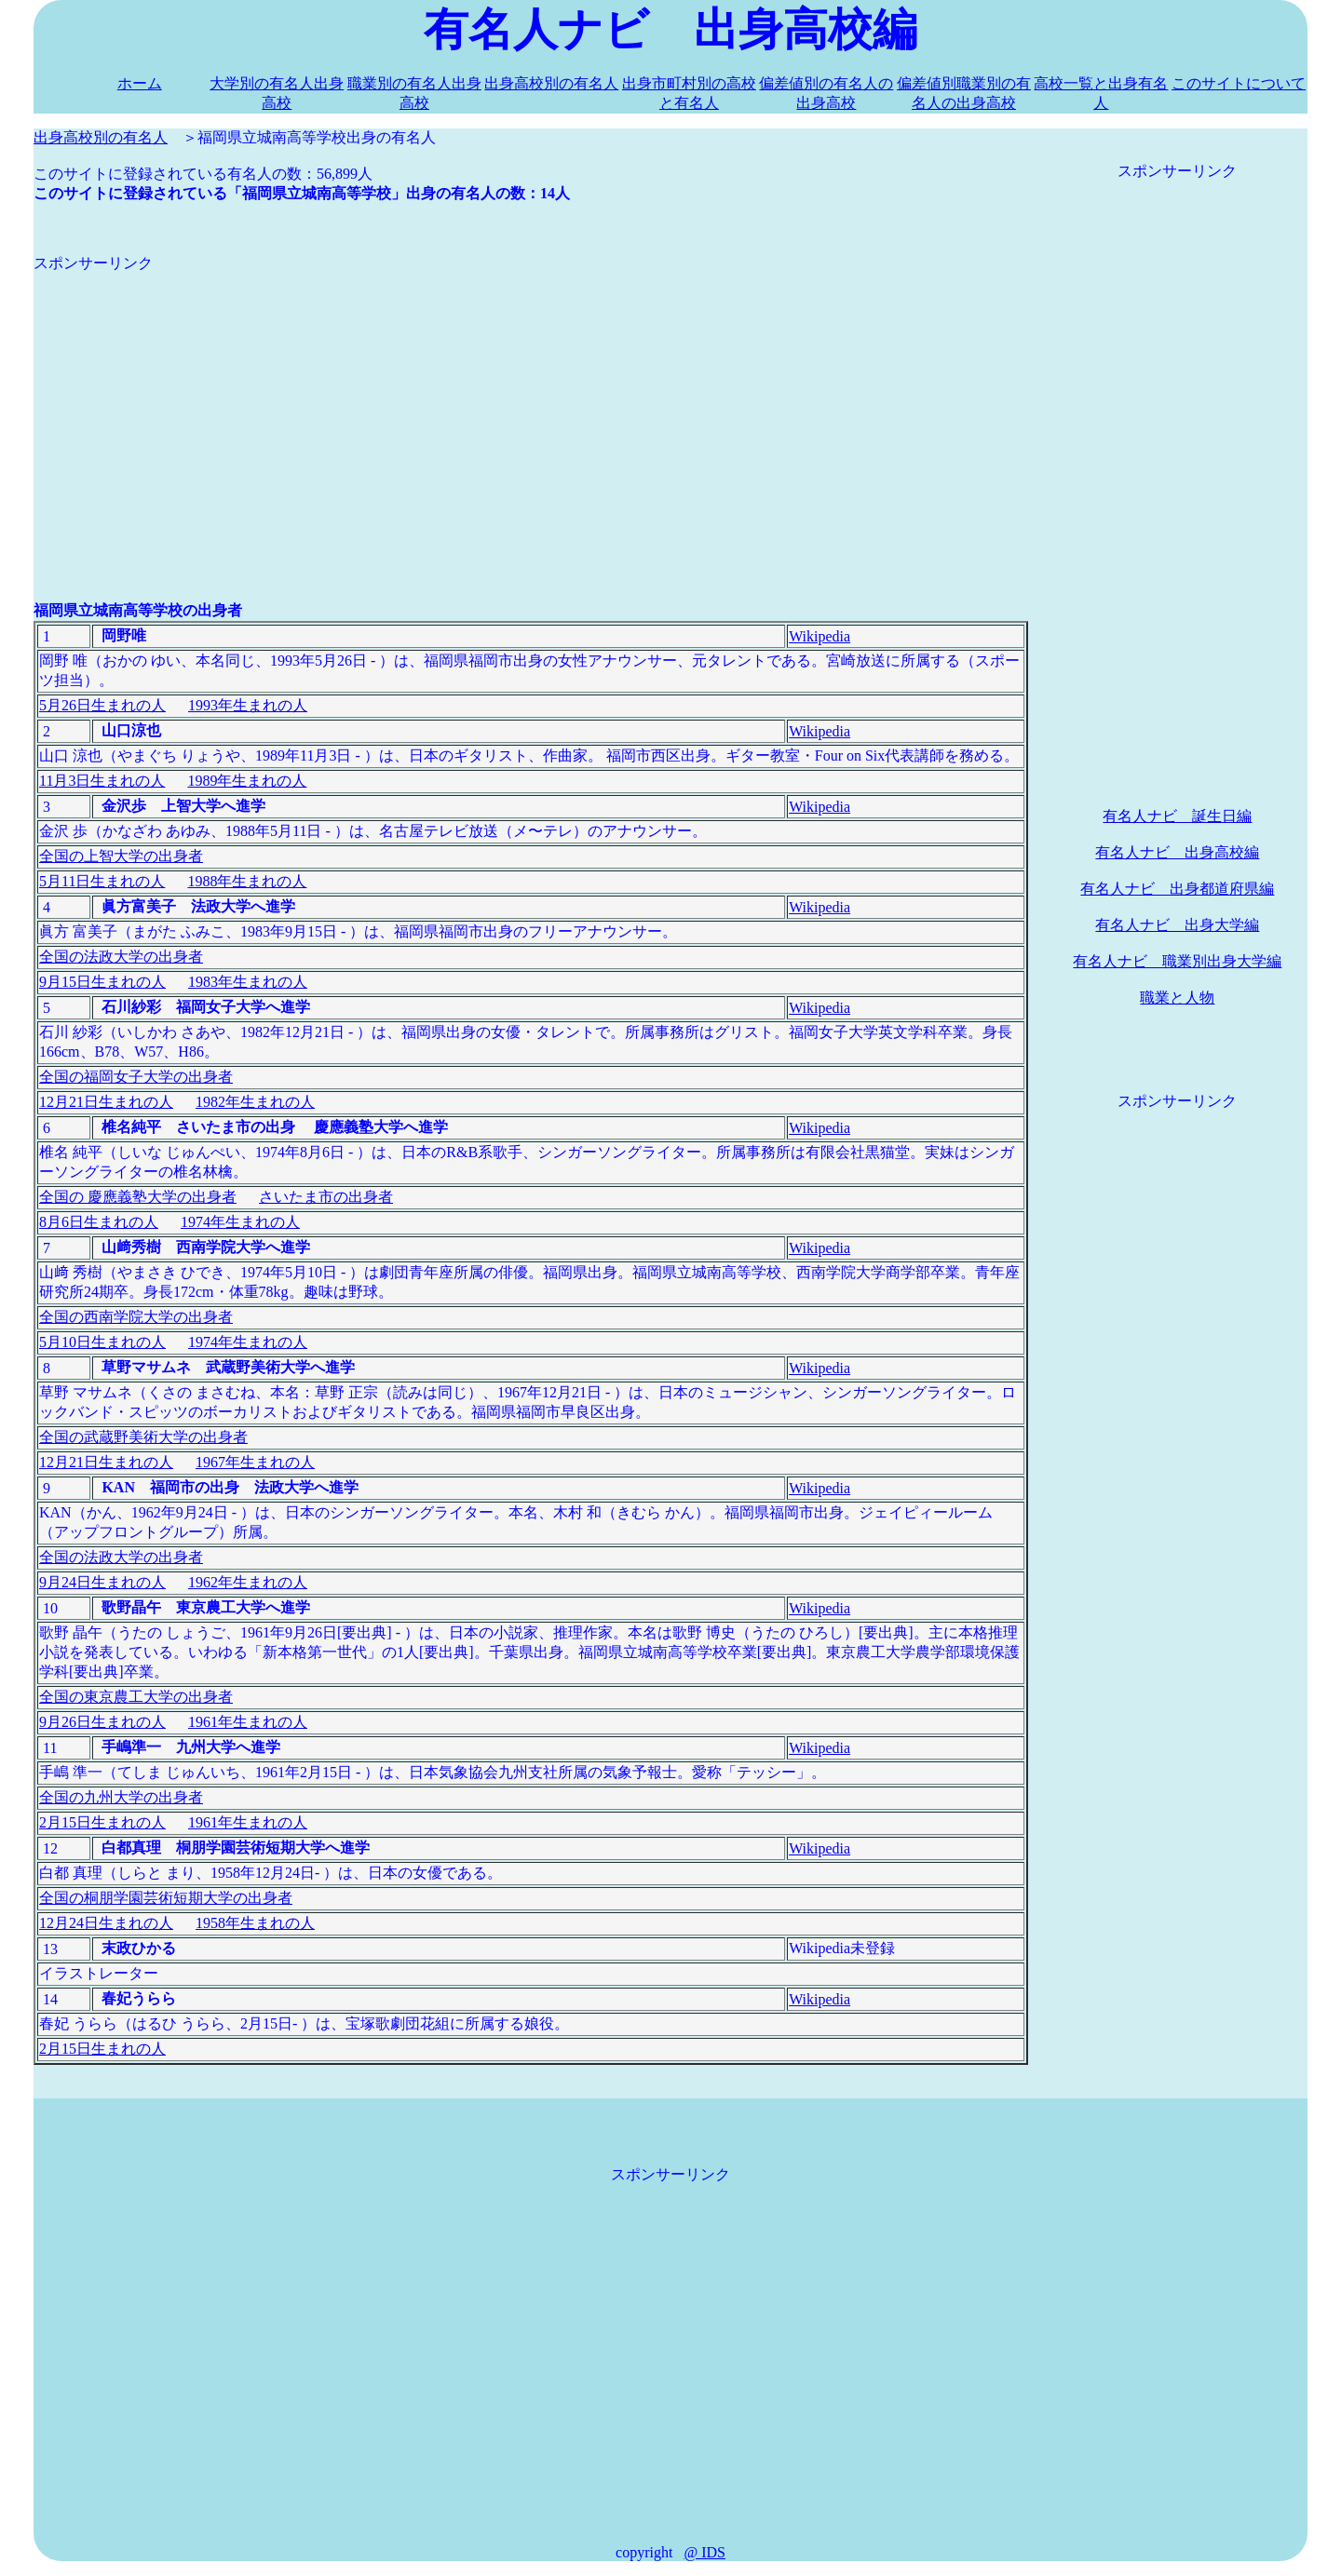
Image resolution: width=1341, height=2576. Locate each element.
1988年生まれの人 (246, 881)
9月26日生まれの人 (102, 1722)
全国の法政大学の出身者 (121, 956)
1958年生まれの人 (255, 1923)
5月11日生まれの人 (102, 881)
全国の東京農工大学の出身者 (136, 1697)
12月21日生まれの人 (106, 1102)
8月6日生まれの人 (98, 1222)
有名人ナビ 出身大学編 (1177, 925)
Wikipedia (819, 636)
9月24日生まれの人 (102, 1582)
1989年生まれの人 (246, 781)
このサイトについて (1239, 83)
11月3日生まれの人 (102, 781)
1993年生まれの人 (247, 705)
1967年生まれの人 (255, 1462)
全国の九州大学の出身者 (121, 1797)
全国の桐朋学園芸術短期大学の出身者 (165, 1898)
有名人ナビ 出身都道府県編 (1177, 889)
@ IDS (704, 2552)
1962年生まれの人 (247, 1582)
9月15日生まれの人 (102, 982)
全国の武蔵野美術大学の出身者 (143, 1437)
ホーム (139, 83)
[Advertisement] (531, 404)
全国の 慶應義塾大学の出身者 (138, 1197)
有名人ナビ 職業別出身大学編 (1177, 961)
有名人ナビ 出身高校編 (1177, 852)
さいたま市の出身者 (326, 1197)
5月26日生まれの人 (102, 705)
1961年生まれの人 (247, 1722)
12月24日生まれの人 (106, 1923)
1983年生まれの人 (247, 982)
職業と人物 (1177, 997)
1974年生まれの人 (240, 1222)
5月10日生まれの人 (102, 1342)
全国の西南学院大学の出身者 (136, 1317)
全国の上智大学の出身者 (121, 856)
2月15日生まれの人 (102, 1822)
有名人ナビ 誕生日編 (1177, 816)
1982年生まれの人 (255, 1102)
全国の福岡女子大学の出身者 (136, 1077)
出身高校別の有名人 (551, 83)
